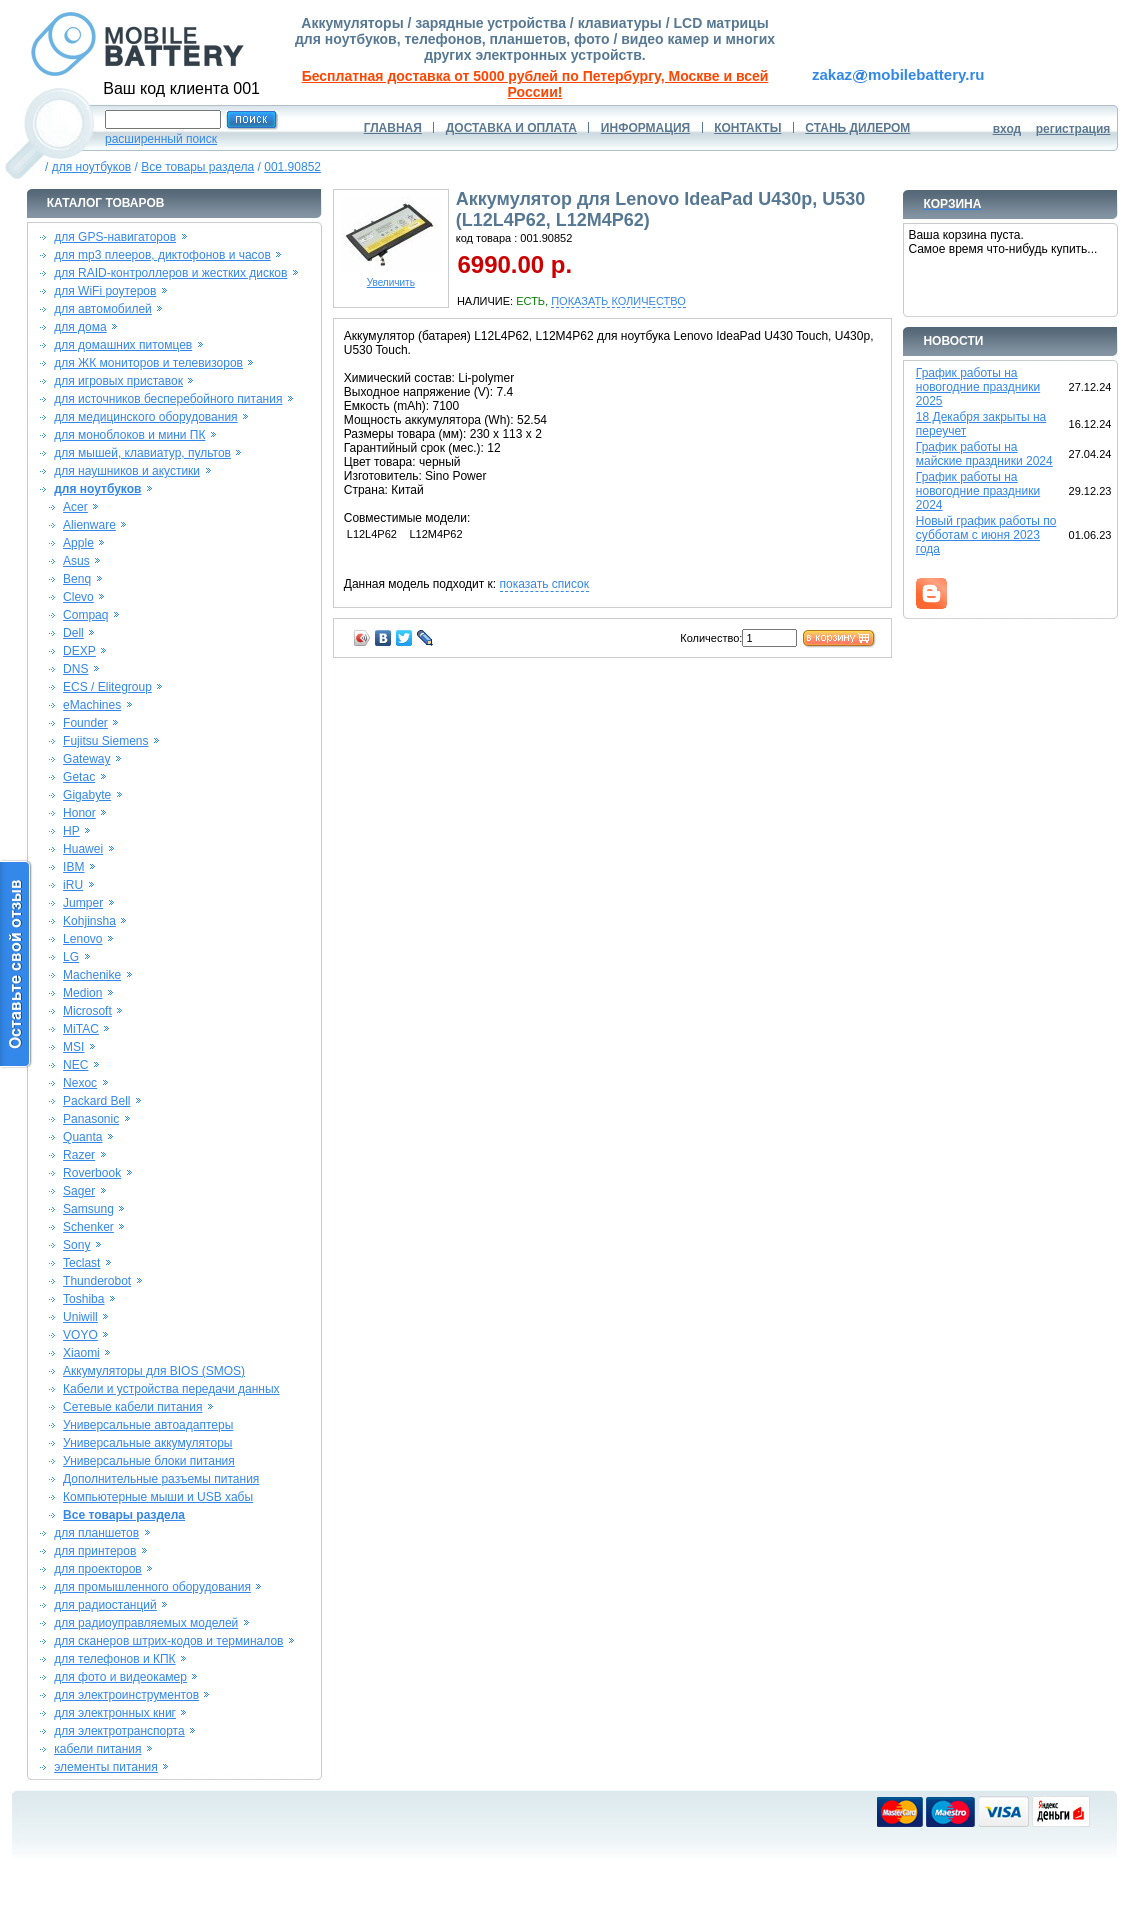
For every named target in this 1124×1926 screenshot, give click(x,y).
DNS (75, 669)
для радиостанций (105, 1605)
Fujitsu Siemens (105, 741)
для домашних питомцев (123, 345)
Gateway (86, 759)
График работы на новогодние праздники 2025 (978, 387)
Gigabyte (87, 795)
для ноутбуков (92, 167)
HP (71, 831)
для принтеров (95, 1551)
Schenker (88, 1227)
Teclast (81, 1263)
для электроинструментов (126, 1695)
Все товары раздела (197, 167)
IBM (73, 867)
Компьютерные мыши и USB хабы (158, 1497)
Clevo (78, 597)
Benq (77, 579)
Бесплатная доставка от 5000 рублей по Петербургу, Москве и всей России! (535, 84)
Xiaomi (81, 1353)
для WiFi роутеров (105, 291)
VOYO (80, 1335)
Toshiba (83, 1299)
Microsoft (87, 1011)
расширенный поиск (161, 139)
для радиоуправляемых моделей (146, 1623)
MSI (73, 1047)
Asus (76, 561)
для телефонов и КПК (114, 1659)
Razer (79, 1155)
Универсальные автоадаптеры (148, 1425)
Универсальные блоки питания (149, 1461)
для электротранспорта (119, 1731)
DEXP (79, 651)
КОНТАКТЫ (747, 128)
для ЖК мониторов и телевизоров (148, 363)
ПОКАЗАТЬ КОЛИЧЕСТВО (618, 301)
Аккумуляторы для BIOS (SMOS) (154, 1371)
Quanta (82, 1137)
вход (1007, 129)
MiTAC (81, 1029)
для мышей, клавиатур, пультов (142, 453)
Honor (79, 813)
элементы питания (106, 1767)
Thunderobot (97, 1281)
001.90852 (292, 167)
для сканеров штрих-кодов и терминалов (168, 1641)
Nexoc (80, 1083)
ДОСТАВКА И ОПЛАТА (511, 128)
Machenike (92, 975)
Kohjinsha (89, 921)
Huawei (83, 849)
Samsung (88, 1209)
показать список (544, 584)
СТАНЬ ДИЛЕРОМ (857, 128)
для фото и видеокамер (120, 1677)
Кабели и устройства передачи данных (171, 1389)
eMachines (92, 705)
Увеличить (391, 278)
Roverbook (92, 1173)
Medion (82, 993)
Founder (85, 723)
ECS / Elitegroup (107, 687)
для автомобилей (103, 309)
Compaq (85, 615)
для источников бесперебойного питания (168, 399)
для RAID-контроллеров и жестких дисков (170, 273)
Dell (73, 633)
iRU (73, 885)
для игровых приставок (118, 381)
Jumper (83, 903)
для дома (80, 327)
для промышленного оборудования (152, 1587)
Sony (76, 1245)
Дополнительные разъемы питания (161, 1479)
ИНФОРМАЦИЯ (645, 128)
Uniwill (80, 1317)
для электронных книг (115, 1713)
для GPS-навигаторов (115, 237)
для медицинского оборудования (145, 417)
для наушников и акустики (127, 471)
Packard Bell (96, 1101)
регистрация (1073, 129)
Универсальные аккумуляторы (147, 1443)
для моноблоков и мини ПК (129, 435)
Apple (78, 543)
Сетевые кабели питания (132, 1407)
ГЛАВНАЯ (393, 128)
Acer (75, 507)
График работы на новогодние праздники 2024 (978, 491)
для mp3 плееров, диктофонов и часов (162, 255)
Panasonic (91, 1119)
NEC (75, 1065)
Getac (79, 777)
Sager (79, 1191)
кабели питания (97, 1749)
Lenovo (82, 939)
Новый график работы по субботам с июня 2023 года (986, 535)
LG (71, 957)
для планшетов (96, 1533)
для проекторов (98, 1569)
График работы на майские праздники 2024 (984, 454)
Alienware (89, 525)
